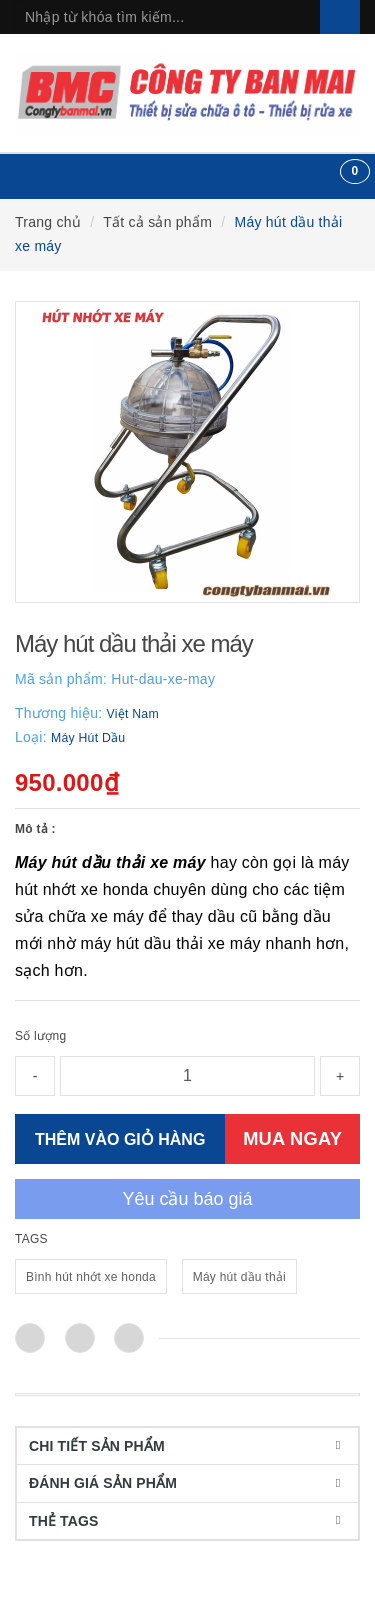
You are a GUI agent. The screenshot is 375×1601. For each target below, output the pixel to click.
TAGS (31, 1239)
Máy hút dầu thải (239, 1277)
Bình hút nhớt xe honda (91, 1277)
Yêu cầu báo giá (187, 1199)
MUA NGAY (292, 1138)
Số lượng (40, 1036)
